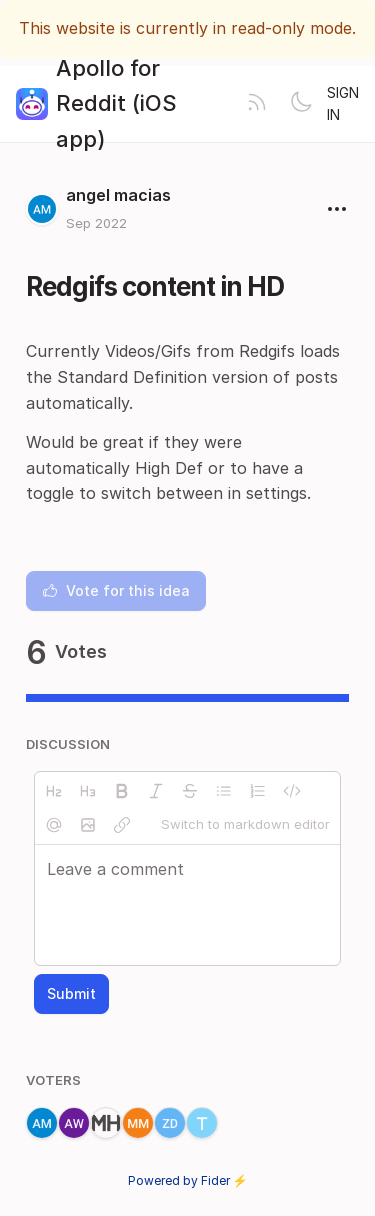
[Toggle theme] (301, 104)
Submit (71, 993)
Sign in (343, 103)
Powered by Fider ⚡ (188, 1180)
